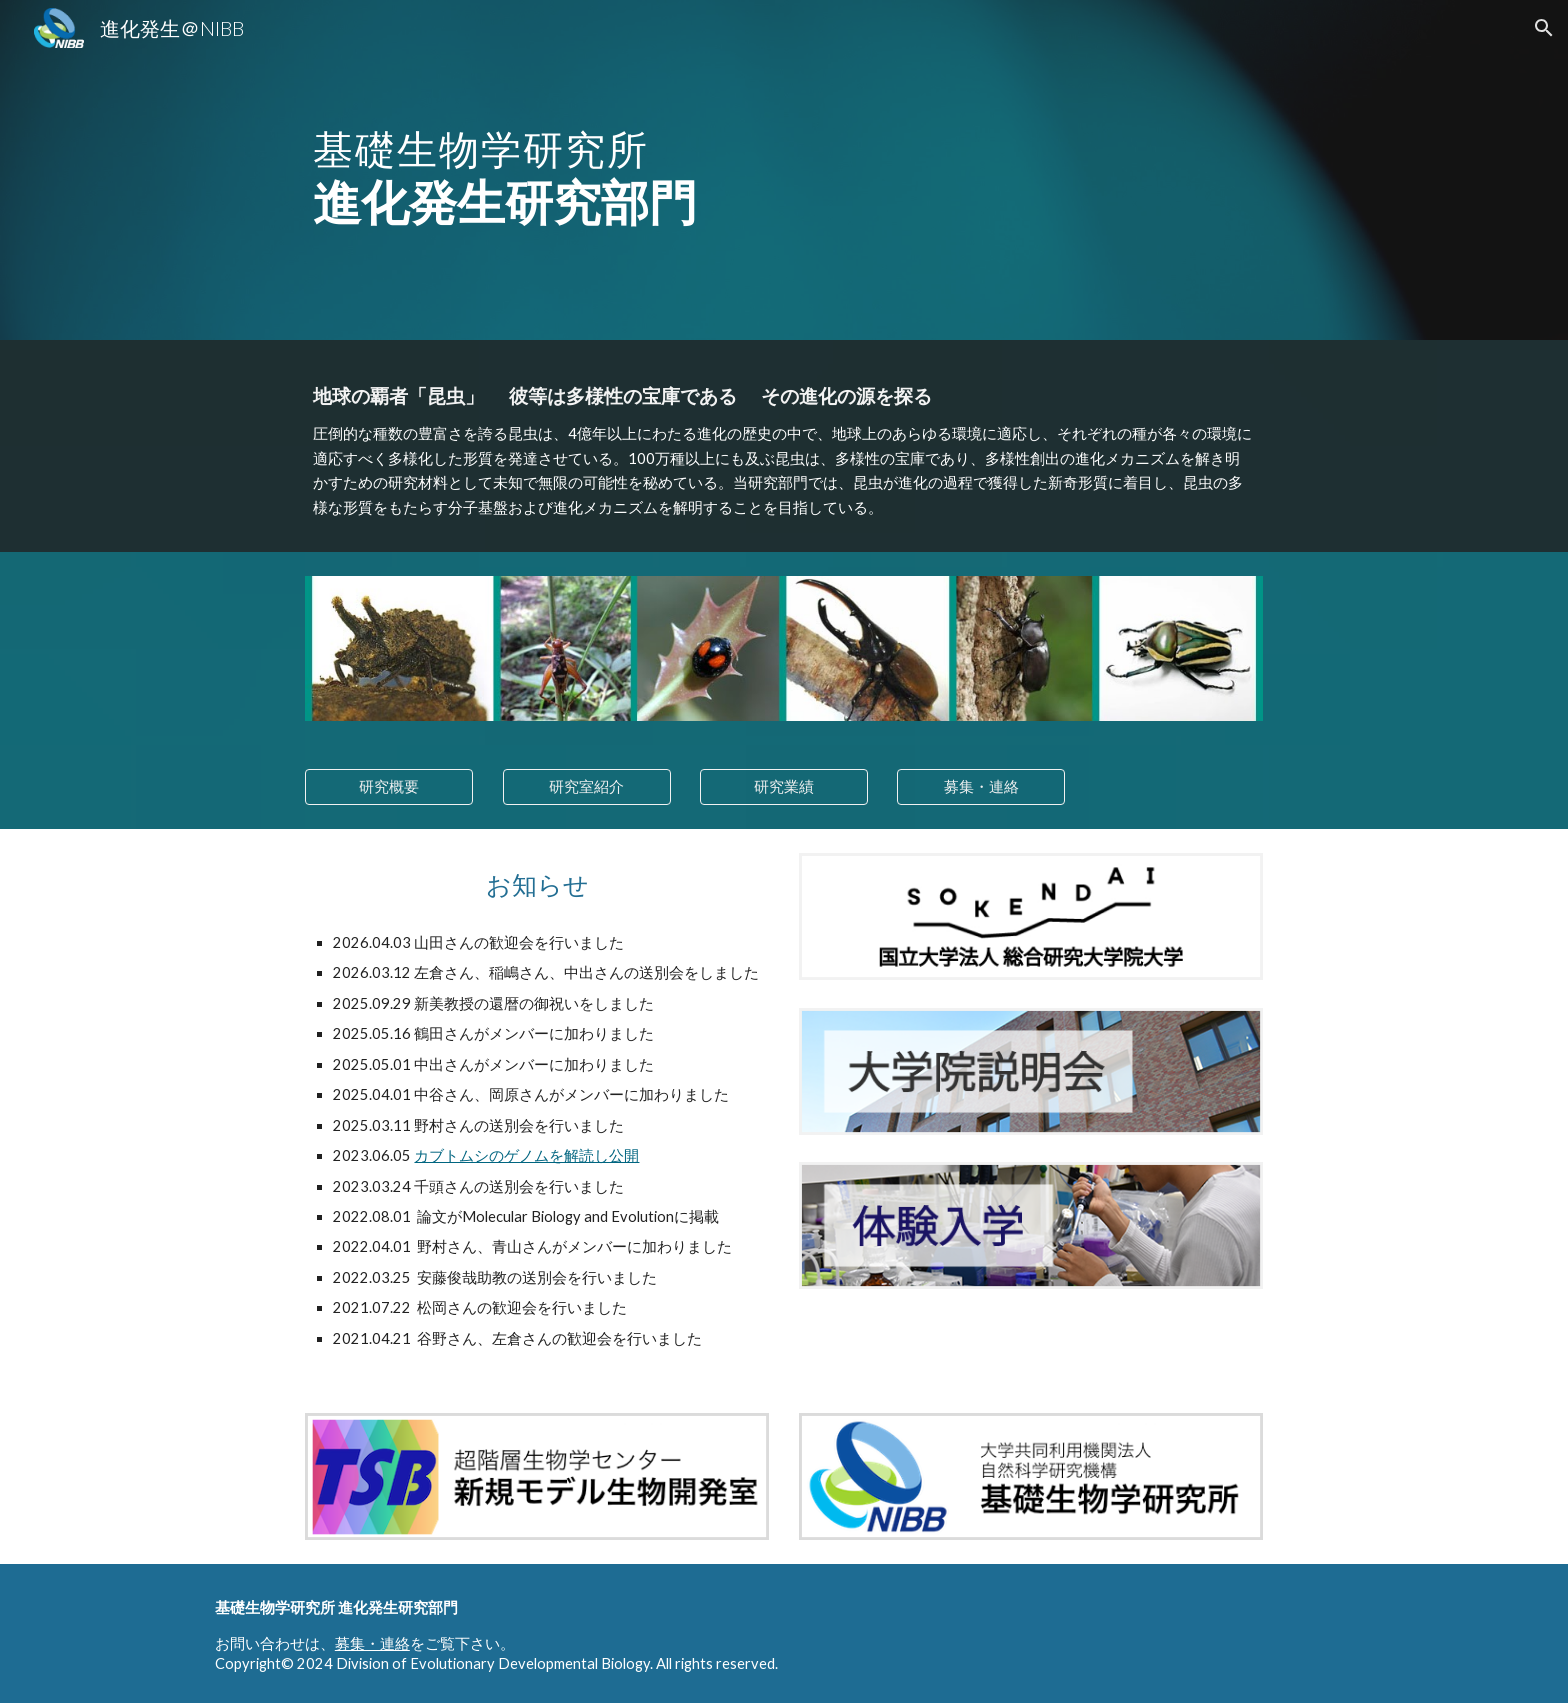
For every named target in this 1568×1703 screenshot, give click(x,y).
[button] (1544, 28)
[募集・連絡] (981, 787)
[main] (586, 170)
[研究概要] (389, 787)
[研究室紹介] (587, 787)
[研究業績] (784, 787)
